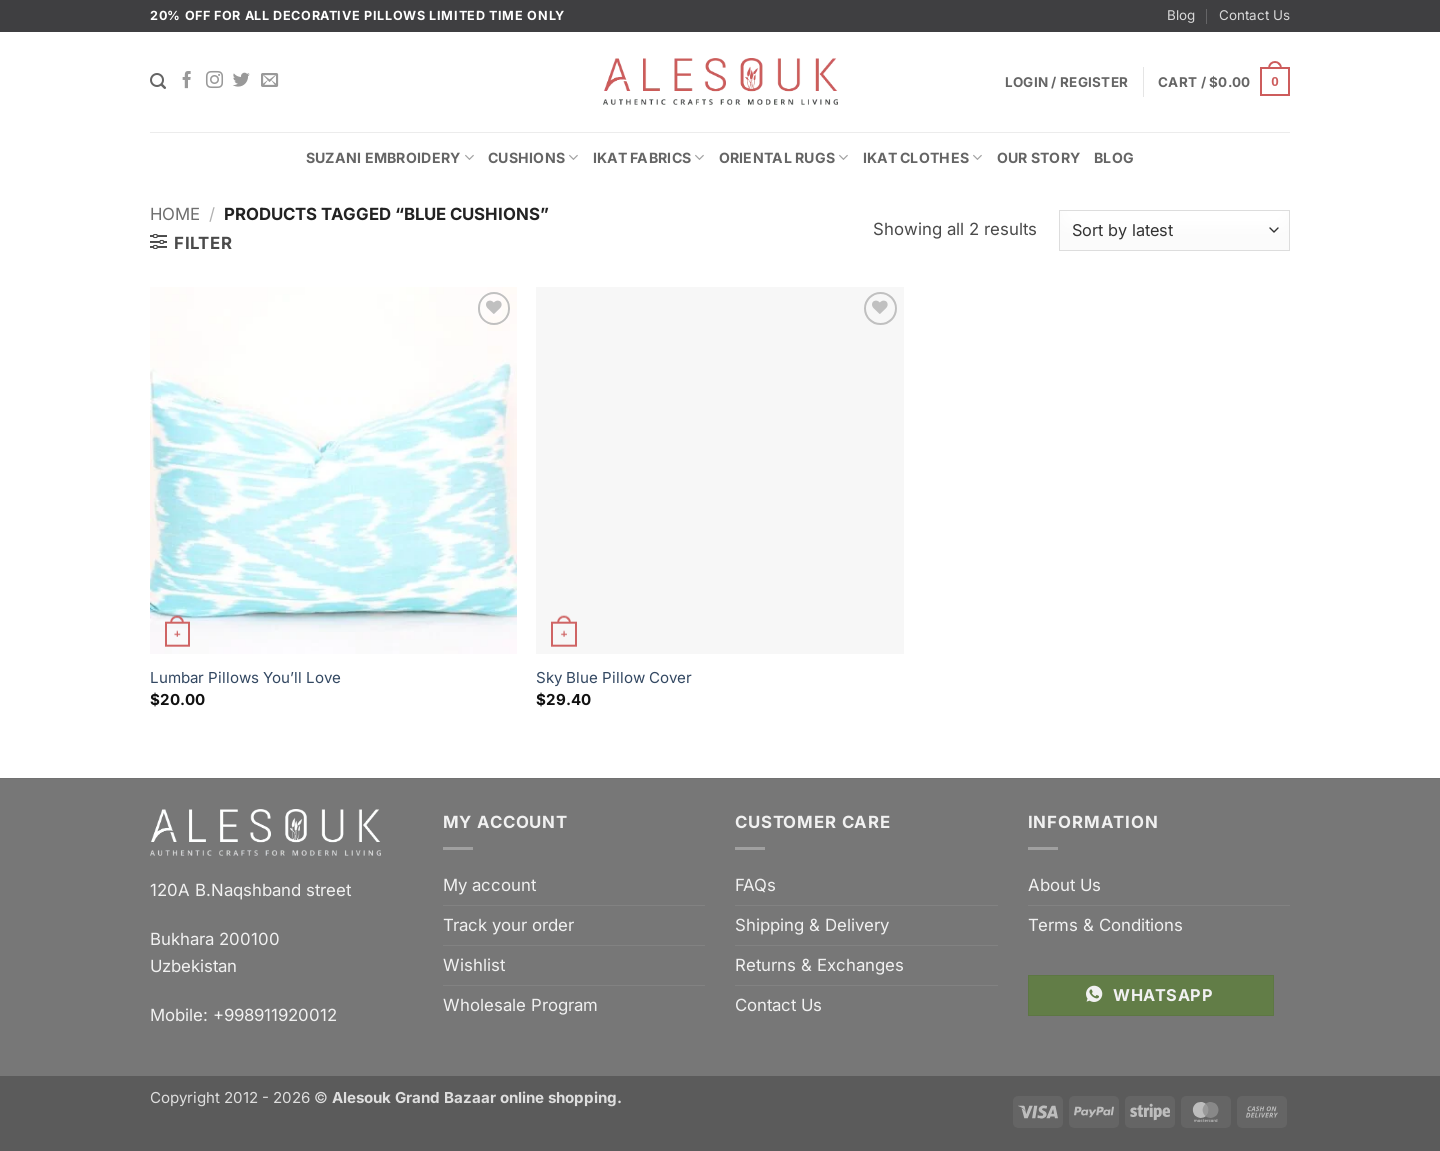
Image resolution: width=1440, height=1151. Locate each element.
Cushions (533, 157)
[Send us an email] (269, 81)
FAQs (755, 885)
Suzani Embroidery (390, 157)
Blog (1181, 15)
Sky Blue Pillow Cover (614, 677)
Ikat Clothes (923, 157)
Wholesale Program (520, 1005)
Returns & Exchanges (819, 965)
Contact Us (1254, 15)
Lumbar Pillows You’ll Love (245, 677)
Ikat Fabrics (649, 157)
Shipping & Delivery (812, 925)
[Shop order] (1174, 230)
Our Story (1039, 157)
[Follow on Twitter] (241, 81)
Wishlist (474, 965)
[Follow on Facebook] (186, 81)
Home (175, 214)
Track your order (508, 925)
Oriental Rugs (784, 157)
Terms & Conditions (1105, 925)
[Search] (158, 81)
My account (489, 885)
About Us (1064, 885)
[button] (1224, 82)
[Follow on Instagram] (214, 81)
